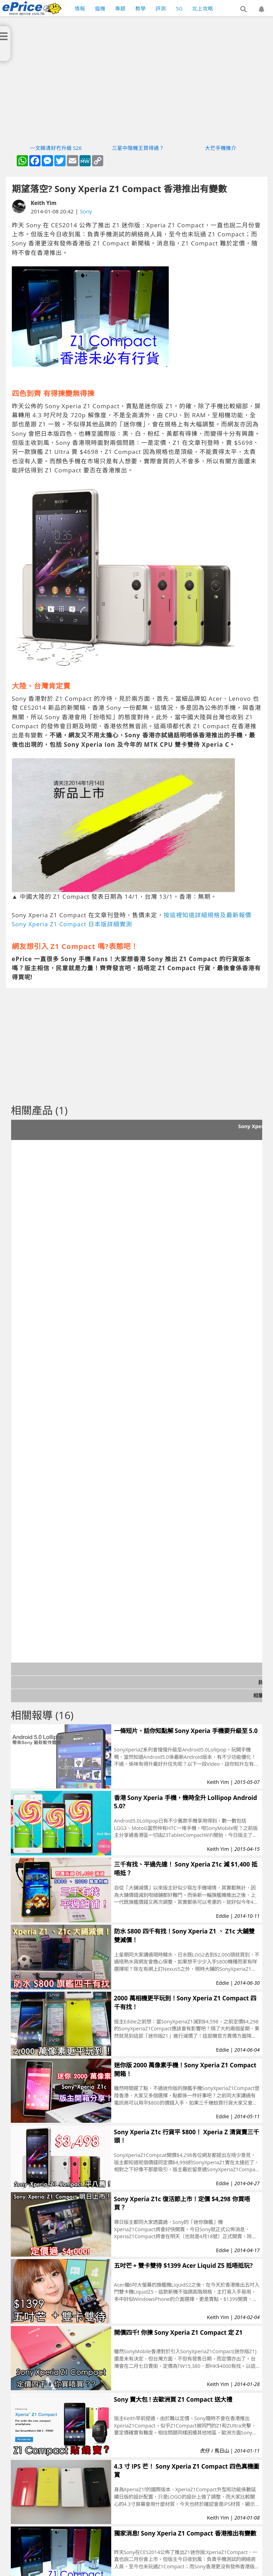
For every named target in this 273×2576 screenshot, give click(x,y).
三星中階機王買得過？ (138, 147)
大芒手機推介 (220, 147)
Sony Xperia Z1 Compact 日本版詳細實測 (72, 924)
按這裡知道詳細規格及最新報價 (207, 915)
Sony (86, 211)
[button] (243, 9)
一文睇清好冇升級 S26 (56, 147)
